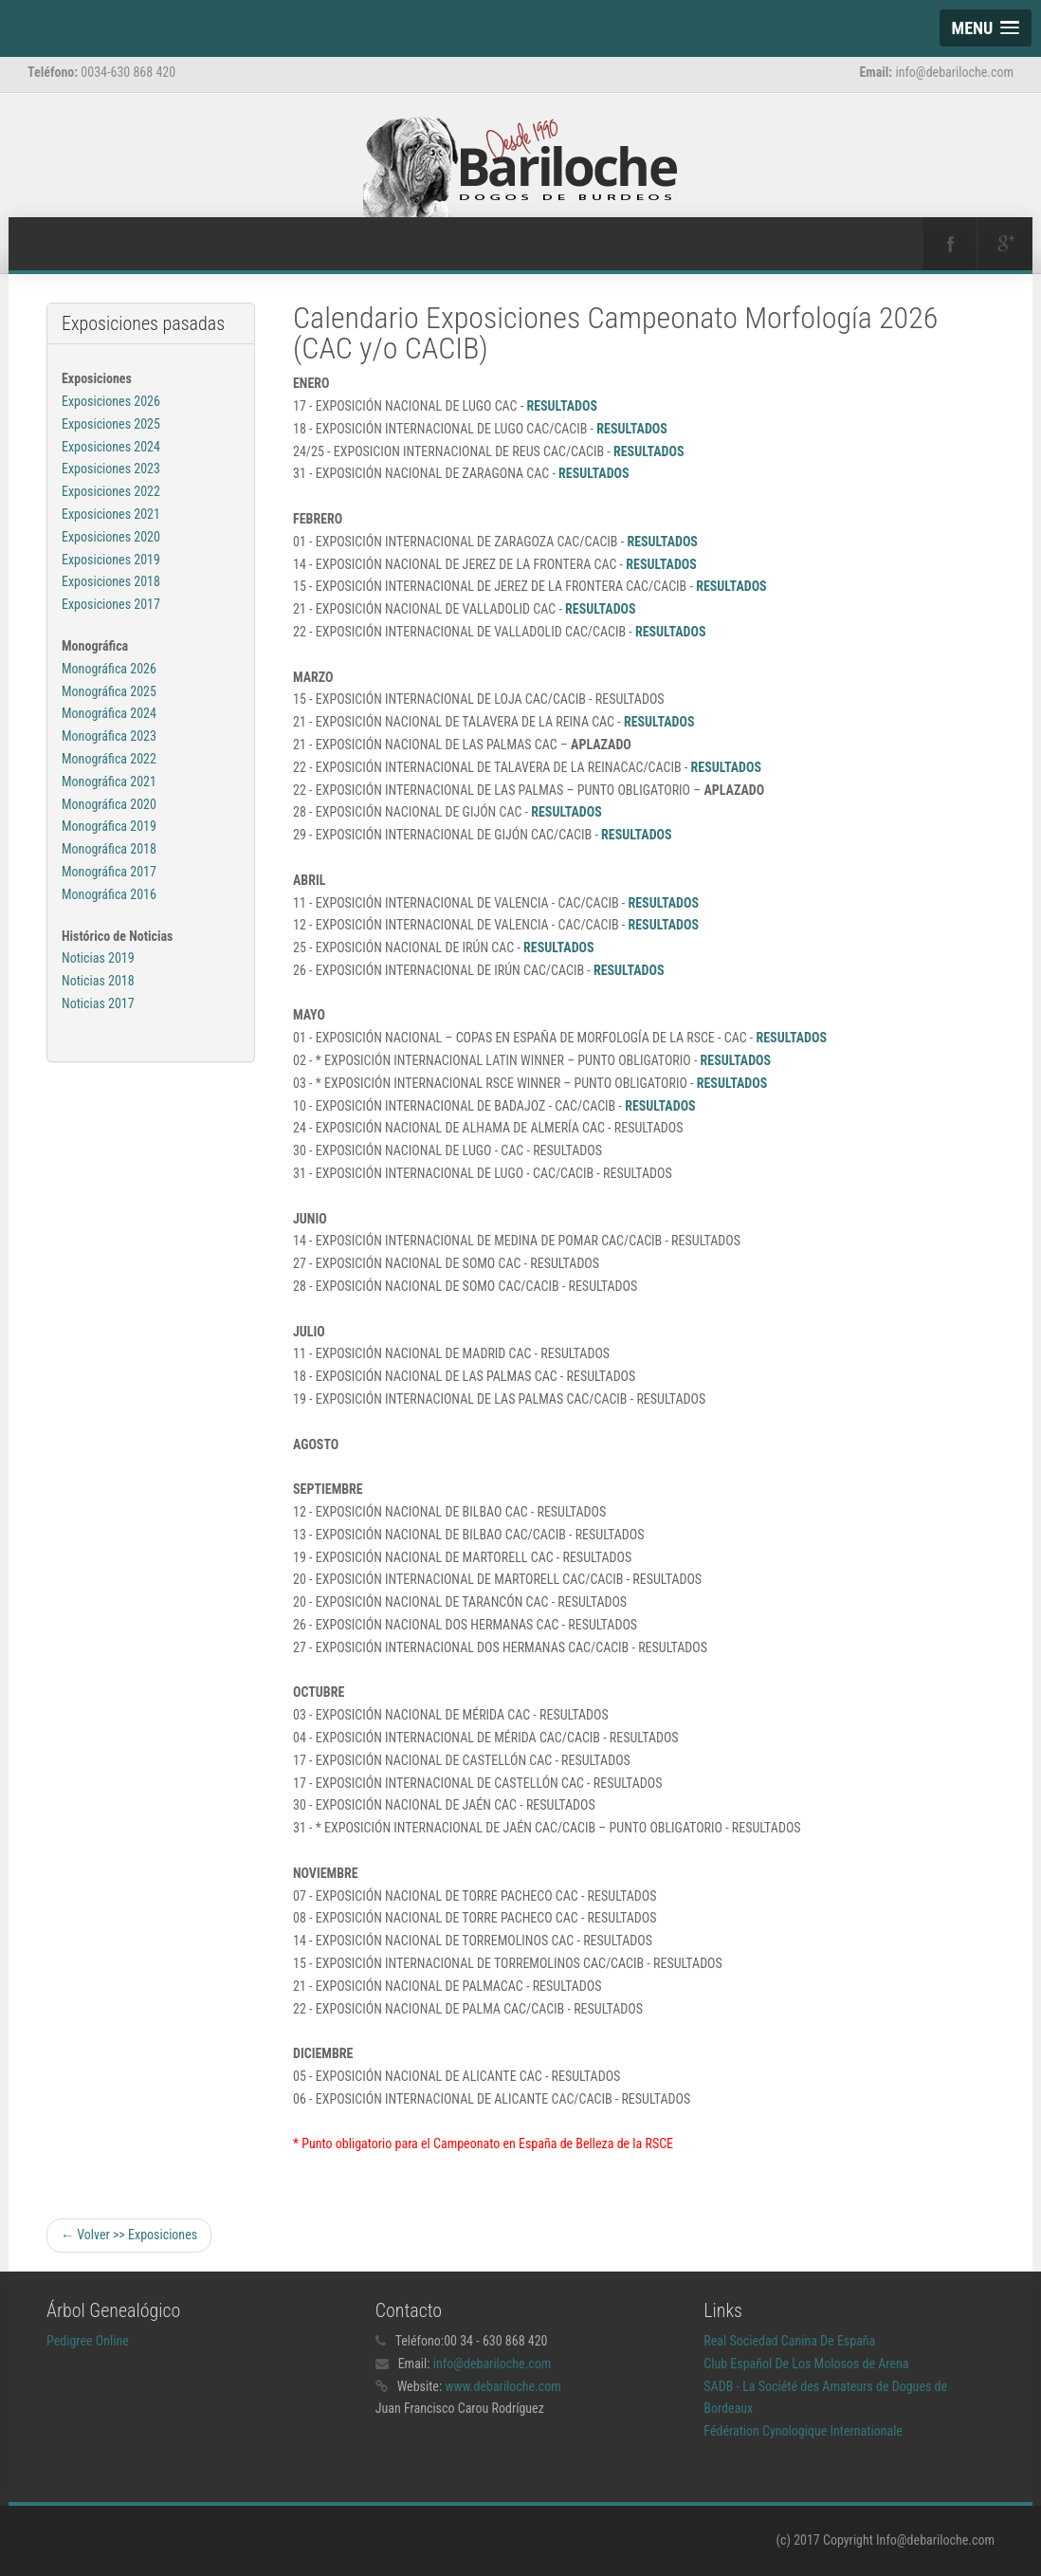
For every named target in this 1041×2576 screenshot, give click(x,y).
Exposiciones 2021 (111, 514)
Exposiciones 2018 (111, 581)
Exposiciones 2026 (111, 401)
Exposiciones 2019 (111, 559)
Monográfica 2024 (109, 713)
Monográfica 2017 (109, 871)
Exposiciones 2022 (111, 491)
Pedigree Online (87, 2340)
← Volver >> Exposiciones (129, 2234)
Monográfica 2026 (109, 668)
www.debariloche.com (503, 2386)
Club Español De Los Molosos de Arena (805, 2363)
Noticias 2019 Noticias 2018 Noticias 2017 (98, 980)
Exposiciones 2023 (111, 468)
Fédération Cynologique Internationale (803, 2430)
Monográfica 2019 (109, 826)
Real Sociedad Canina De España (789, 2340)
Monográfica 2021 (109, 781)
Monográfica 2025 (109, 691)
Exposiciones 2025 (111, 424)
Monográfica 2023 (109, 736)
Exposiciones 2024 (111, 446)
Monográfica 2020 (109, 804)
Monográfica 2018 (109, 848)
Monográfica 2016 (109, 894)
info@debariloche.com (492, 2363)
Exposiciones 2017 (111, 604)
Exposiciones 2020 (111, 536)
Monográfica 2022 (109, 758)
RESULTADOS (561, 406)
